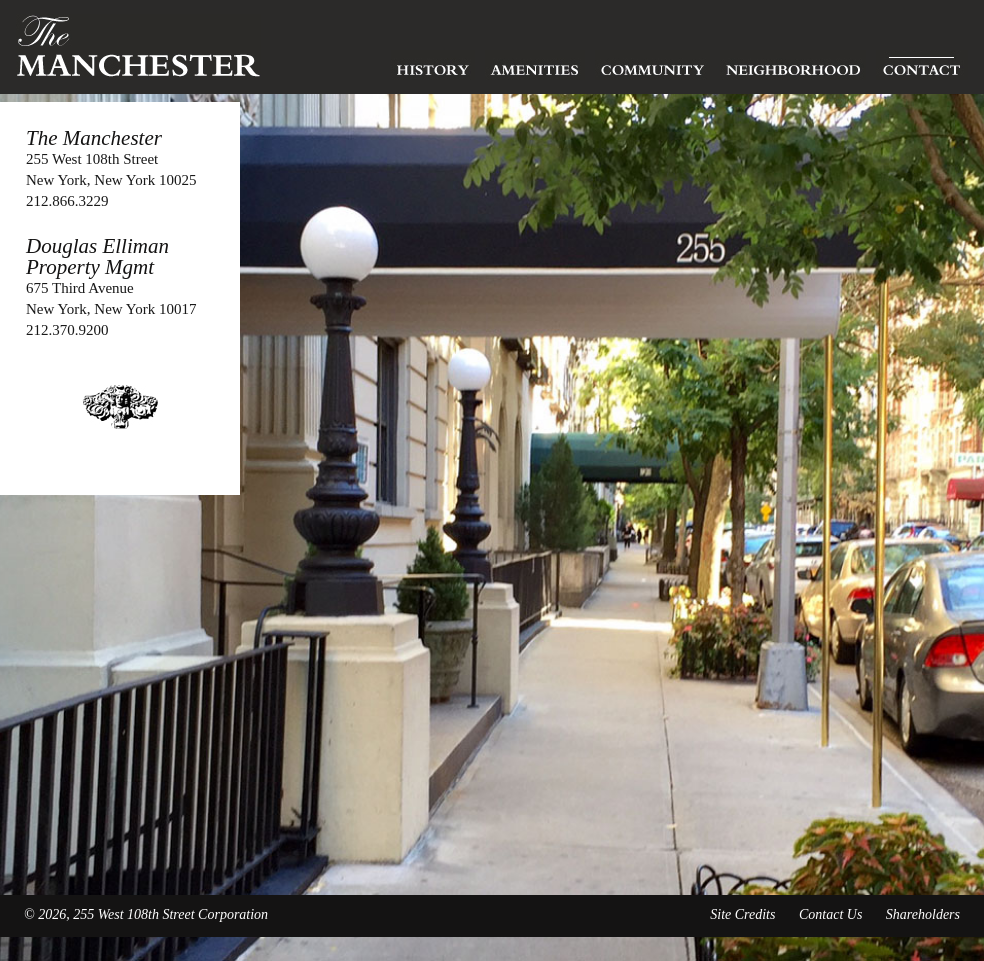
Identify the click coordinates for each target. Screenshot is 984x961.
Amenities (535, 65)
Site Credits (742, 914)
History (433, 65)
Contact (922, 65)
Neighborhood (793, 65)
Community (652, 65)
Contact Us (830, 914)
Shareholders (923, 914)
